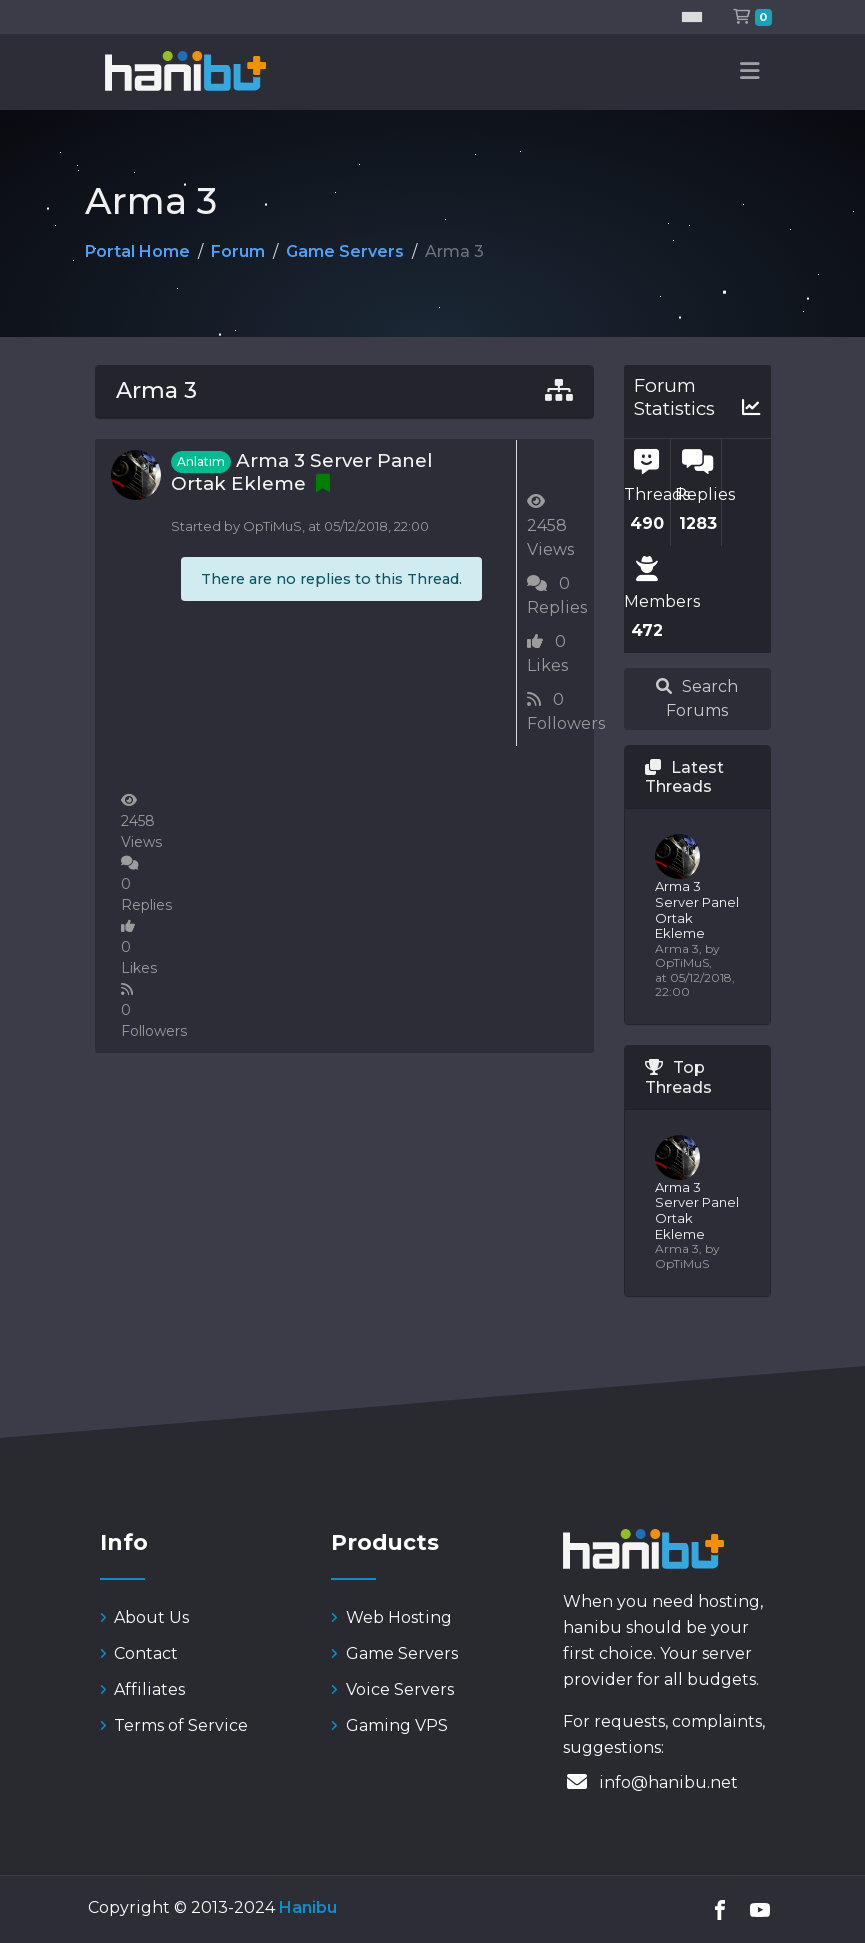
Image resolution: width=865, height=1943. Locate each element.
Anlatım (201, 461)
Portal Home (137, 251)
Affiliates (143, 1689)
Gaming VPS (389, 1725)
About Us (145, 1617)
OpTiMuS (272, 526)
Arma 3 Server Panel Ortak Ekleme (302, 472)
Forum (238, 251)
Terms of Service (174, 1725)
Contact (139, 1653)
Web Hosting (391, 1617)
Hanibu (308, 1907)
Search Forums (697, 698)
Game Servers (345, 251)
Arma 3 (156, 390)
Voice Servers (392, 1689)
